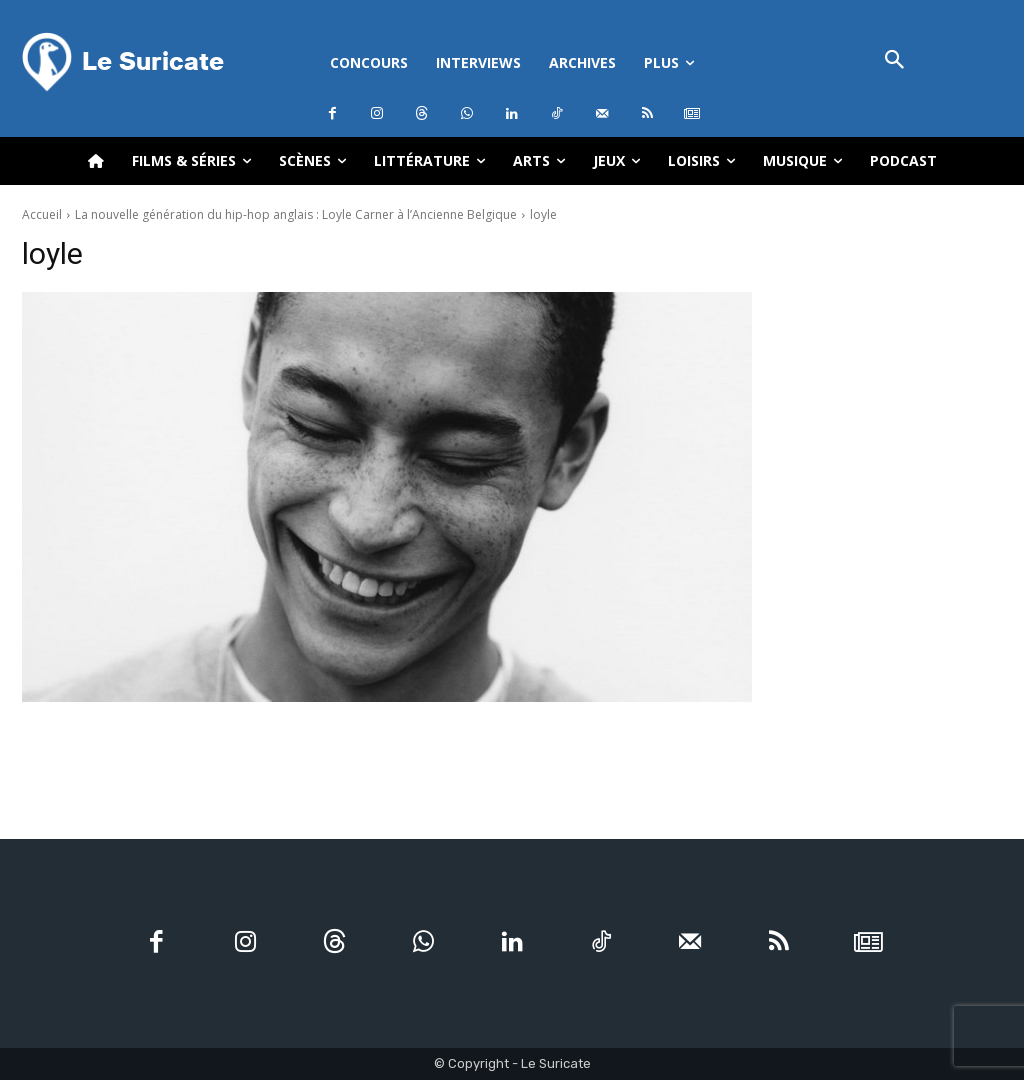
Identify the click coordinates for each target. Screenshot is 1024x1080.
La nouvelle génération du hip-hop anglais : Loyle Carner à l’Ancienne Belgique (296, 214)
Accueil (42, 214)
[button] (894, 61)
